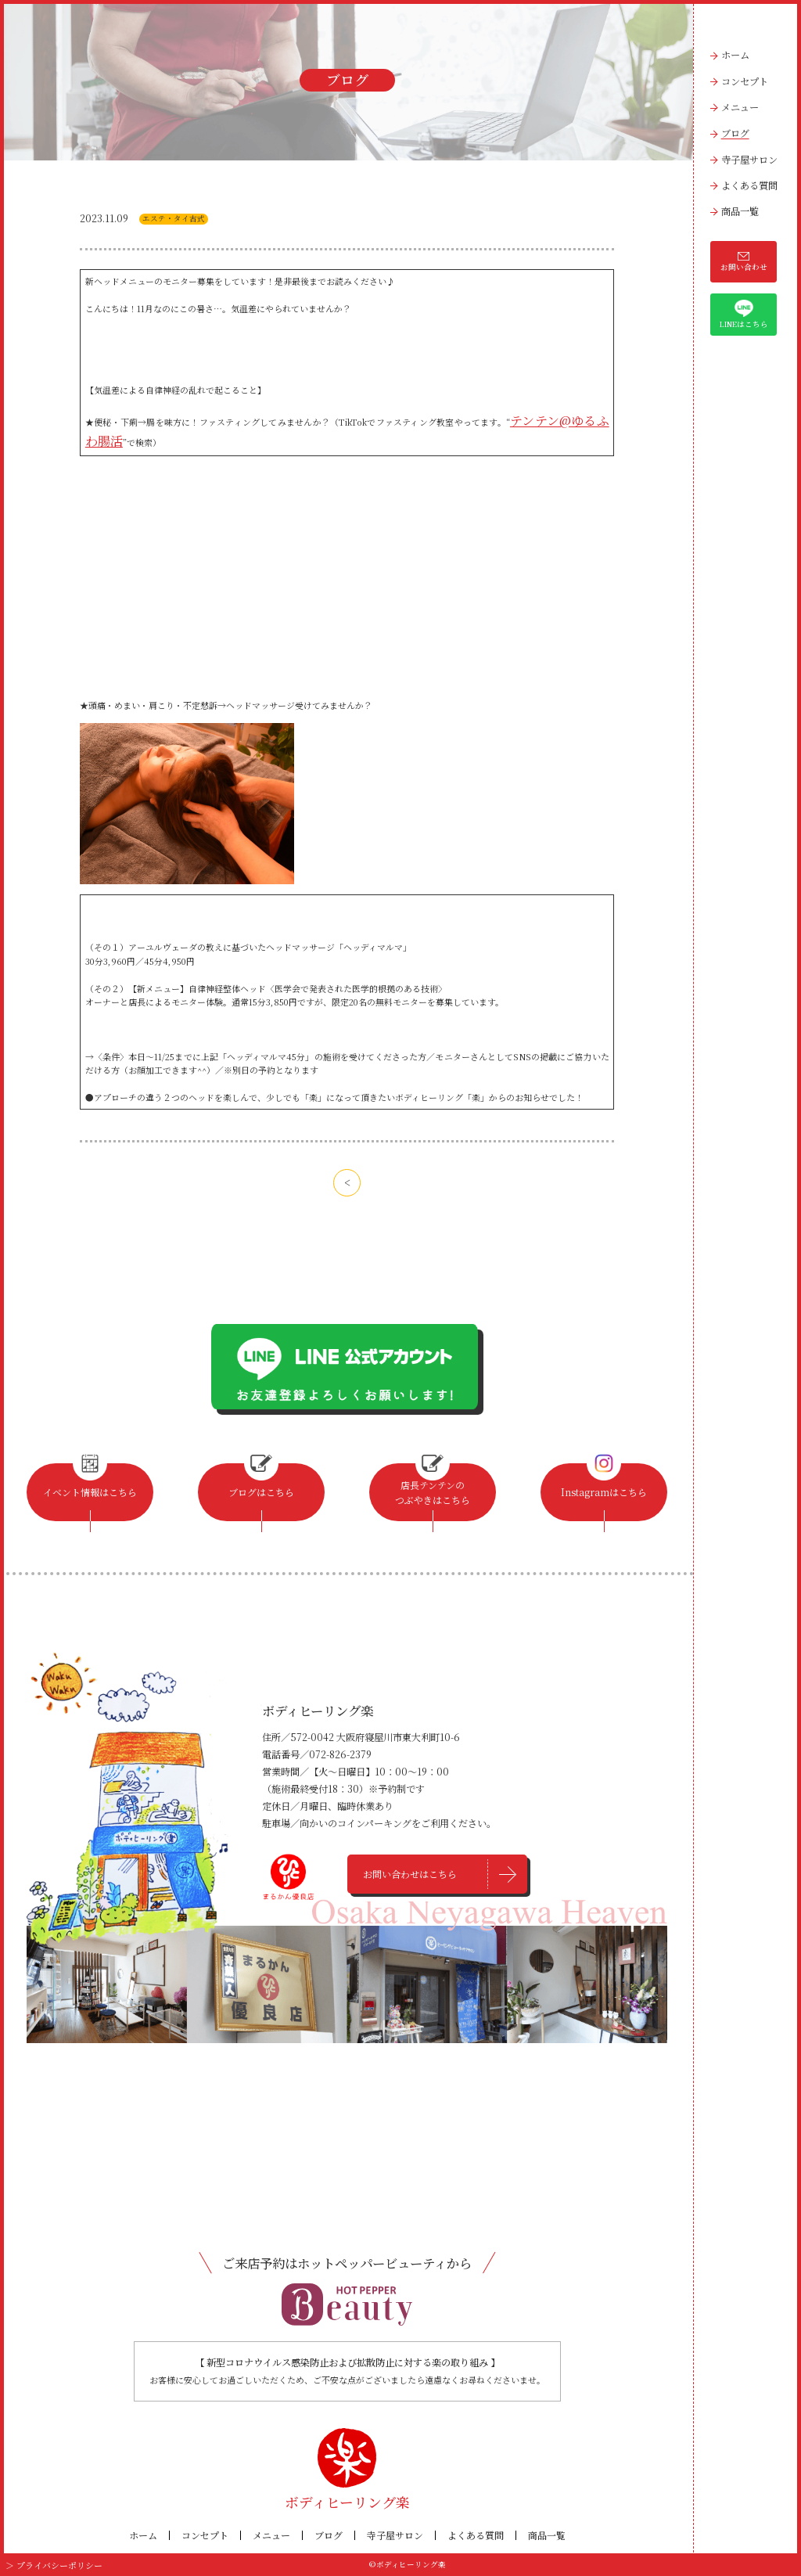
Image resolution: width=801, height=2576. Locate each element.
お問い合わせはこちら (410, 1873)
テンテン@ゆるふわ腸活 (551, 417)
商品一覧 (740, 211)
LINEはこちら (744, 314)
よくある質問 (749, 185)
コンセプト (744, 81)
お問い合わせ (743, 262)
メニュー (740, 107)
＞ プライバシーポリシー (49, 2564)
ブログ (735, 133)
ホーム (735, 55)
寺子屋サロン (749, 160)
